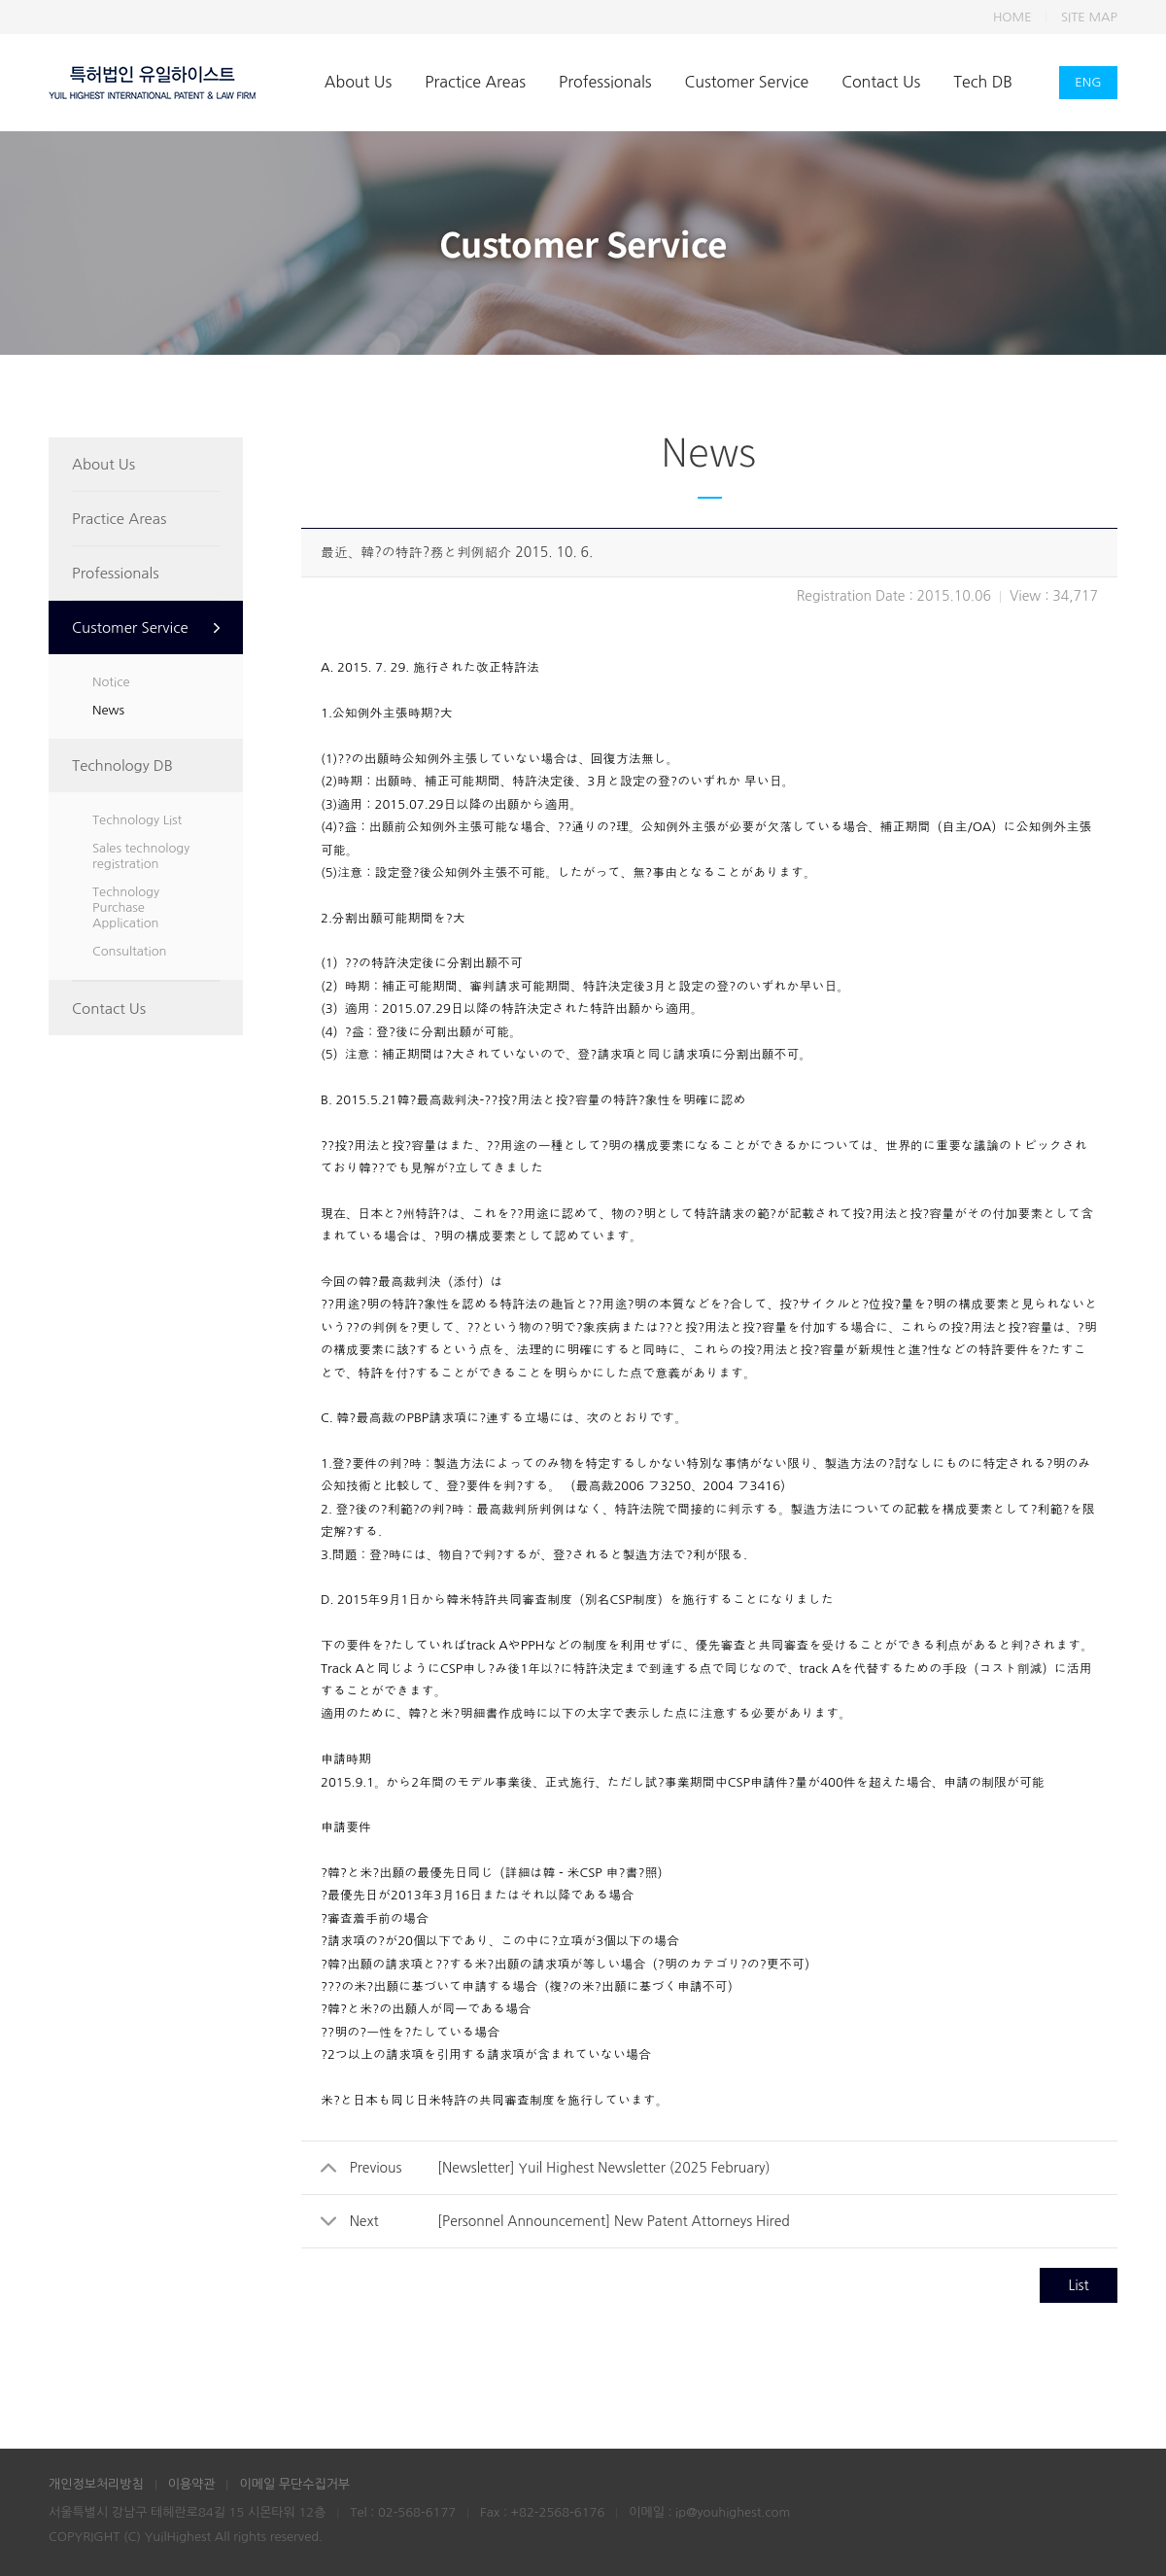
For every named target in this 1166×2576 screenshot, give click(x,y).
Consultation (129, 951)
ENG (1088, 82)
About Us (358, 81)
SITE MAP (1089, 17)
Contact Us (880, 81)
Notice (111, 682)
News (108, 710)
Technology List (137, 820)
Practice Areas (475, 81)
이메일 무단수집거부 (294, 2484)
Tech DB (982, 81)
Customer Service (747, 81)
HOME (1012, 17)
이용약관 (192, 2484)
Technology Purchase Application (125, 907)
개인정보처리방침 (96, 2484)
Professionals (605, 81)
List (1078, 2285)
